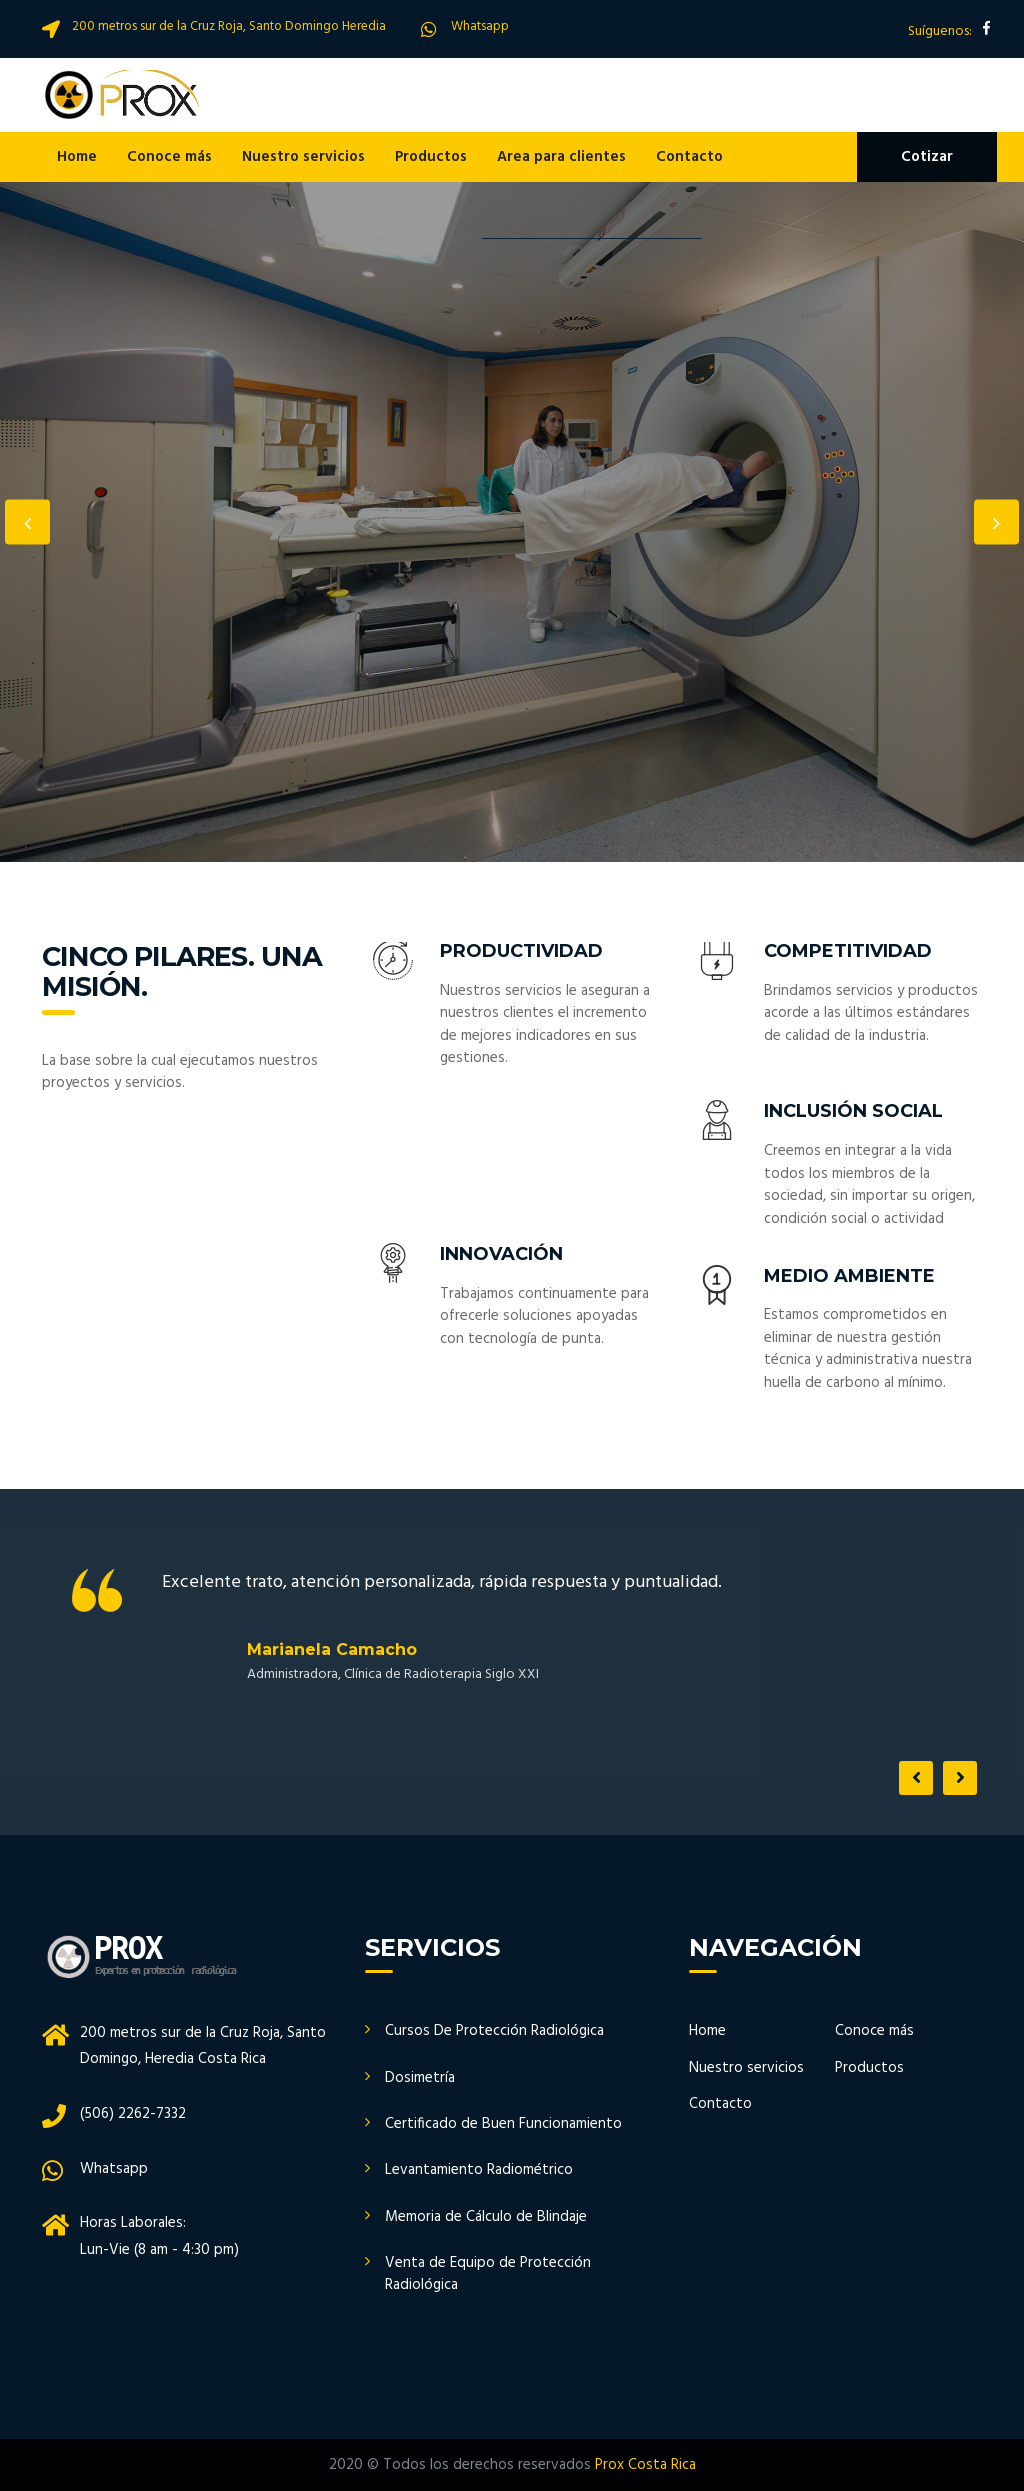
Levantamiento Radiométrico (479, 2170)
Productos (431, 157)
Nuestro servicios (303, 157)
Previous (27, 522)
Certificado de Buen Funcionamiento (503, 2124)
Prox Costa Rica (645, 2465)
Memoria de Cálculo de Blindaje (486, 2217)
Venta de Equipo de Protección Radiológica (488, 2273)
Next (996, 522)
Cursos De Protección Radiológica (494, 2031)
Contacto (689, 157)
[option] (512, 522)
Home (77, 157)
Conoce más (169, 157)
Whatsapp (480, 26)
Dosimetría (420, 2078)
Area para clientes (561, 157)
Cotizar (927, 157)
